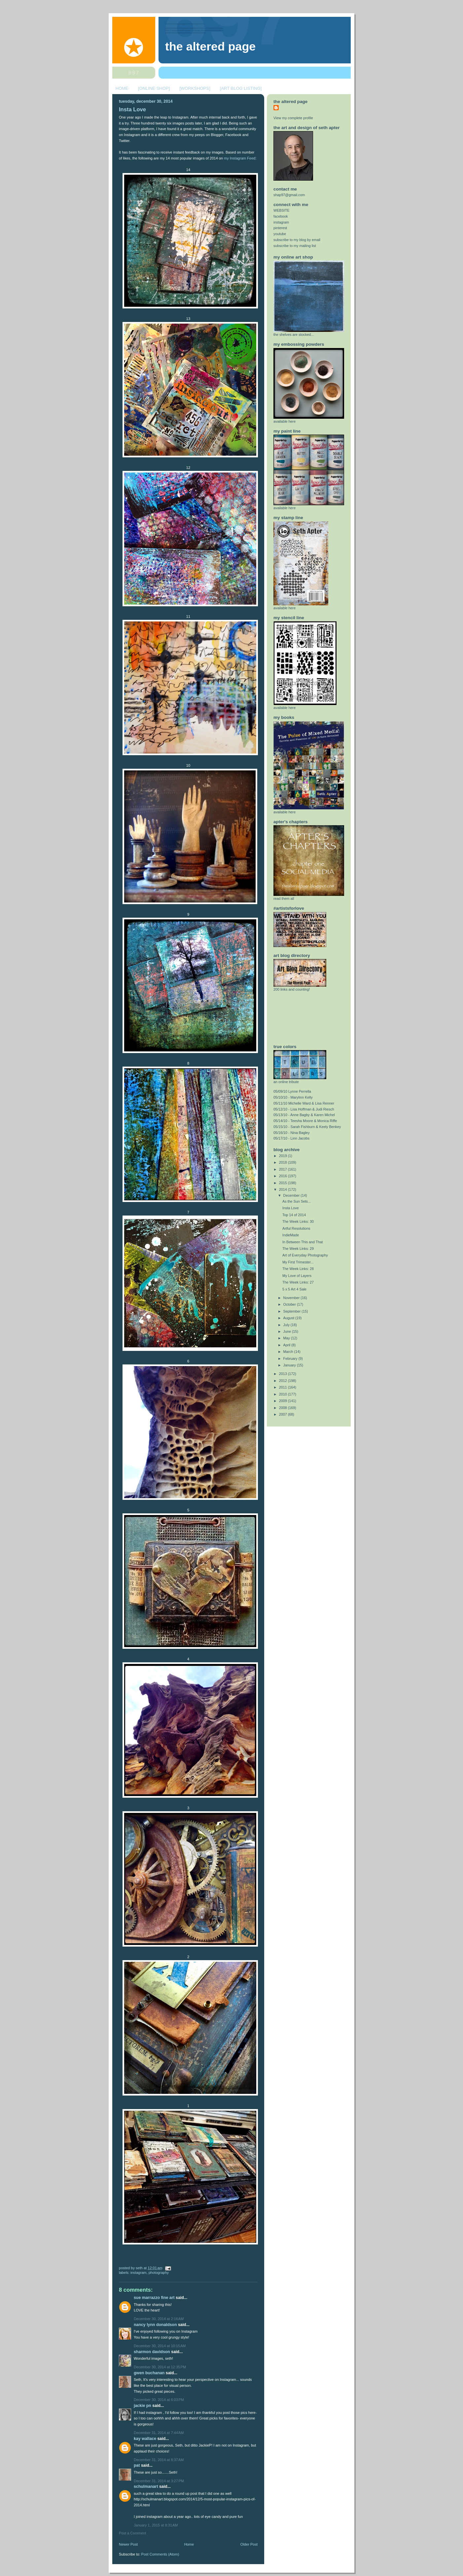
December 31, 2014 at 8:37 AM (159, 2460)
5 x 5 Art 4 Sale (294, 1289)
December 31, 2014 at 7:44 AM (159, 2433)
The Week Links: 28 (298, 1269)
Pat (137, 2465)
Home (189, 2544)
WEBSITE (281, 210)
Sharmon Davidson (152, 2351)
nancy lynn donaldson (155, 2324)
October (290, 1304)
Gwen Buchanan (149, 2373)
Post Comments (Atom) (160, 2554)
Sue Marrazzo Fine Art (154, 2297)
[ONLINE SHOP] (154, 88)
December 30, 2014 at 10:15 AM (160, 2346)
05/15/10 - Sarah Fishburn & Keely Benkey (307, 1127)
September (292, 1311)
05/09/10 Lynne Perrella (292, 1091)
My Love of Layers (296, 1276)
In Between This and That (302, 1242)
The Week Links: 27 (298, 1282)
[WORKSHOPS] (194, 88)
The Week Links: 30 (298, 1221)
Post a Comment (132, 2533)
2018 (283, 1162)
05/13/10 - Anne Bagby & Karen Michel (304, 1115)
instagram (138, 2273)
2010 (283, 1394)
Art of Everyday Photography (305, 1255)
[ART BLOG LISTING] (241, 88)
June (287, 1331)
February (291, 1358)
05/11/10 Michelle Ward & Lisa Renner (303, 1103)
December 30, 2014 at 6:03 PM (159, 2400)
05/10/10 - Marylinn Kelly (293, 1097)
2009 (283, 1401)
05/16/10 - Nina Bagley (291, 1133)
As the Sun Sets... (296, 1201)
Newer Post (128, 2544)
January (290, 1365)
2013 (283, 1374)
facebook (280, 216)
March (288, 1352)
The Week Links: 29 (298, 1249)
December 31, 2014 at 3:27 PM (159, 2481)
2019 (283, 1156)
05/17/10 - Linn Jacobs (291, 1138)
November (292, 1298)
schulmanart (146, 2486)
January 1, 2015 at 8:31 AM (156, 2525)
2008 (283, 1408)
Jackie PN (142, 2405)
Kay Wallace (145, 2438)
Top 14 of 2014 (294, 1215)
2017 (283, 1169)
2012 (283, 1381)
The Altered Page (210, 46)
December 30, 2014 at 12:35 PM (160, 2367)
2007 (283, 1414)
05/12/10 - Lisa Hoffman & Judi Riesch (303, 1109)
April (287, 1345)
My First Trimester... (298, 1262)
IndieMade (290, 1235)
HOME (122, 88)
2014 (283, 1189)
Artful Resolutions (296, 1228)
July (287, 1325)
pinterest (280, 228)
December (292, 1195)
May (287, 1338)
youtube (279, 234)
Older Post (249, 2544)
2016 (283, 1176)
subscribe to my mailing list (294, 246)
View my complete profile (293, 118)
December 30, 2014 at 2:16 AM (159, 2319)
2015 (283, 1183)
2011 (283, 1387)
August (289, 1318)
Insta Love (132, 109)
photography (159, 2273)
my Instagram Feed (239, 158)
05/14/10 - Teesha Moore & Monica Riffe (305, 1121)
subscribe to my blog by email (296, 240)
